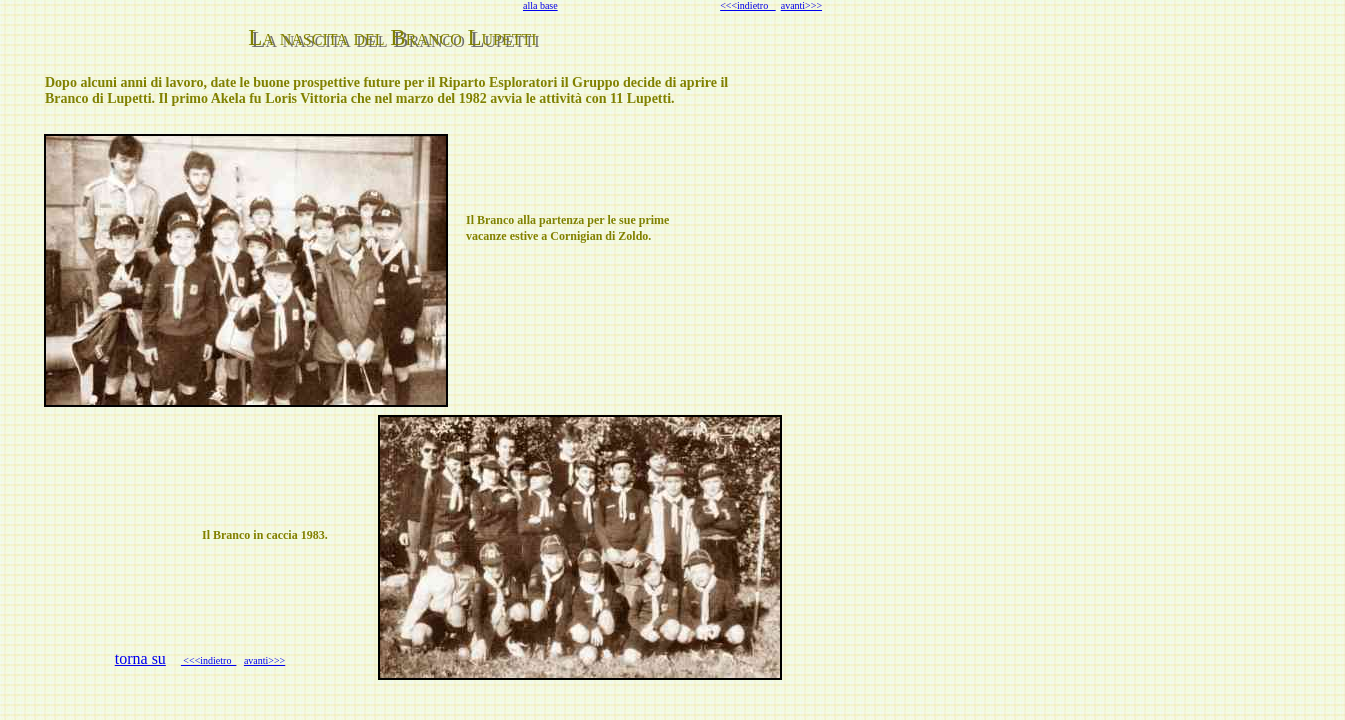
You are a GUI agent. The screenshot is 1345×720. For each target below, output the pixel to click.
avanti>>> (801, 5)
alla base (540, 5)
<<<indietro (748, 5)
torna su (140, 658)
